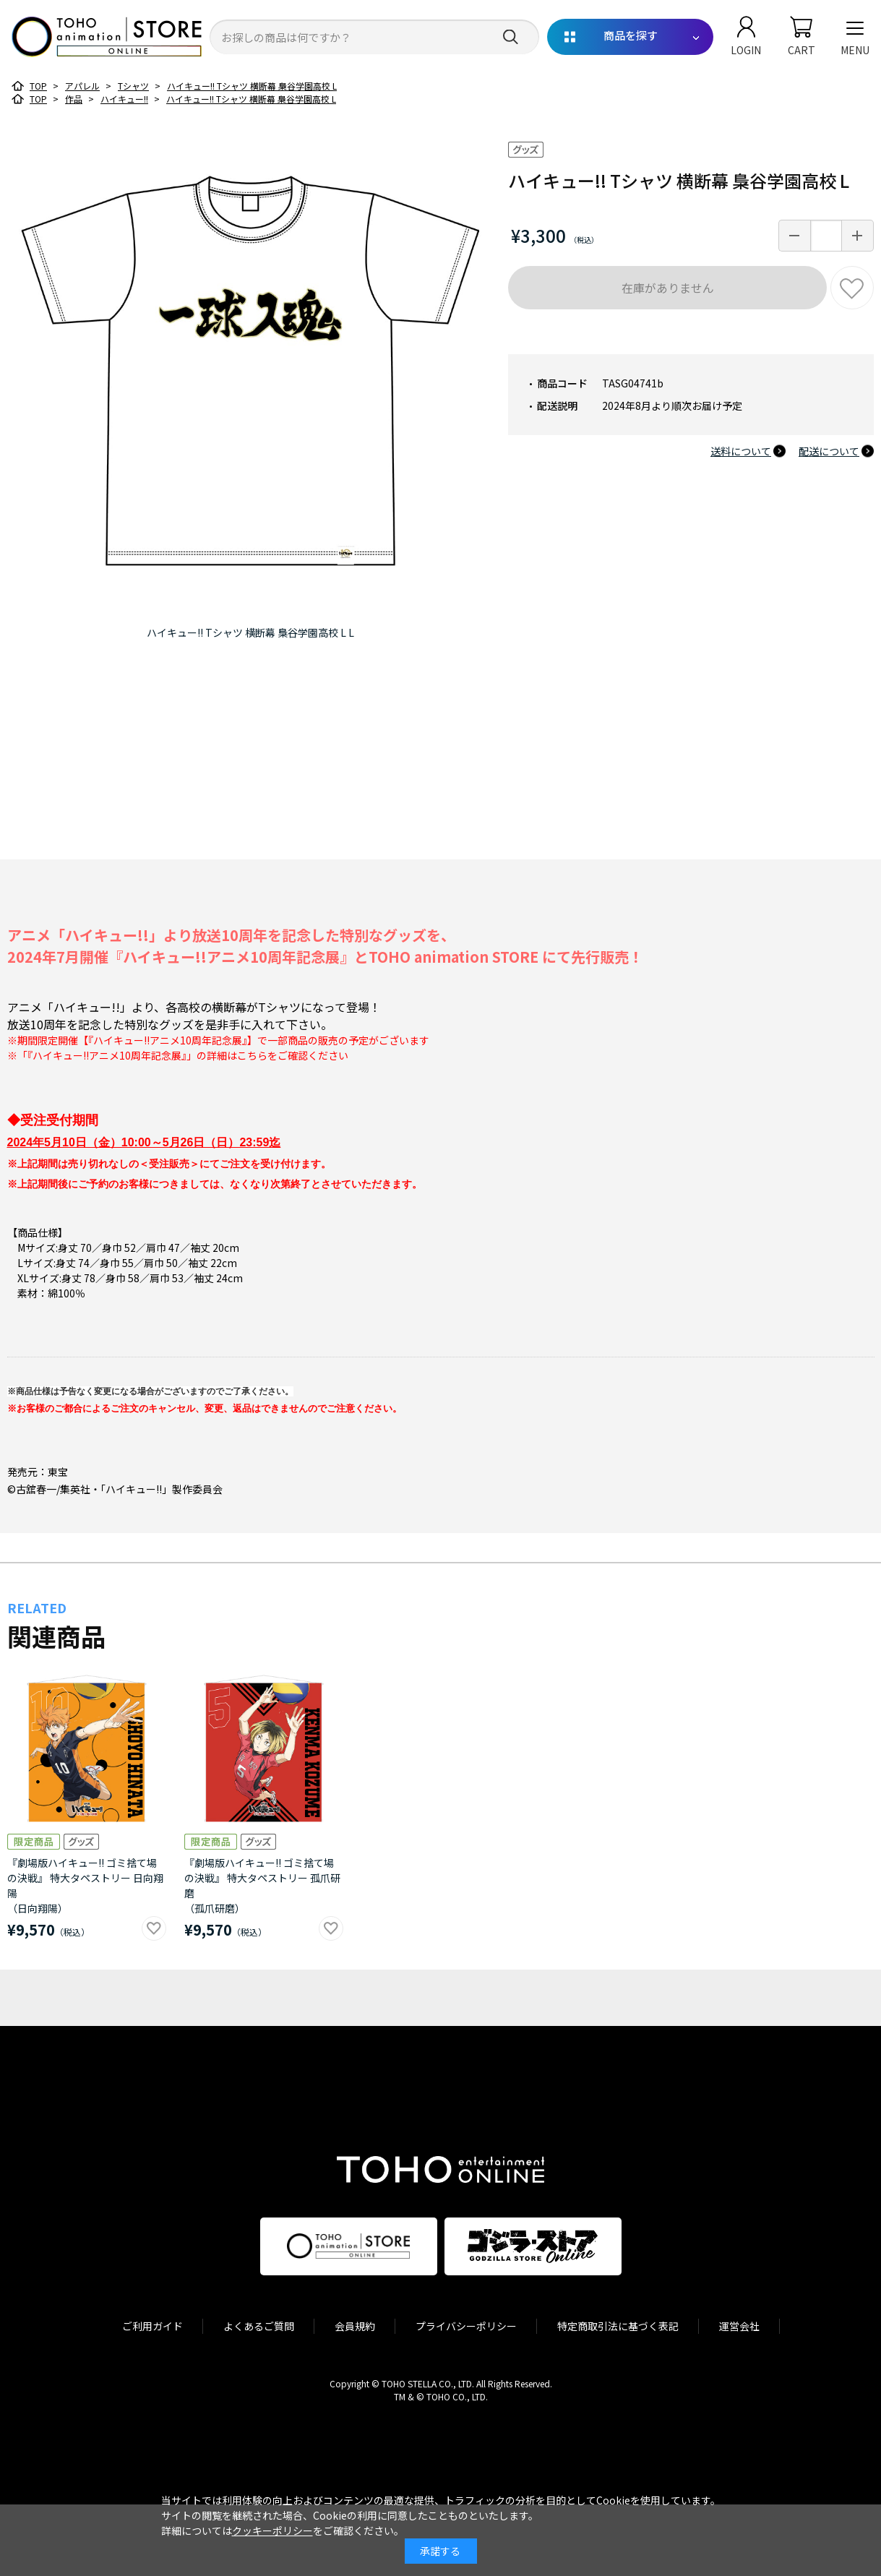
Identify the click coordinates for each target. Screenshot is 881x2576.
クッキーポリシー (272, 2530)
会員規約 (355, 2326)
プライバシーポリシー (466, 2326)
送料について (740, 451)
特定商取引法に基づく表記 (618, 2326)
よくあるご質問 (258, 2326)
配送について (829, 451)
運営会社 (739, 2326)
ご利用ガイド (152, 2326)
